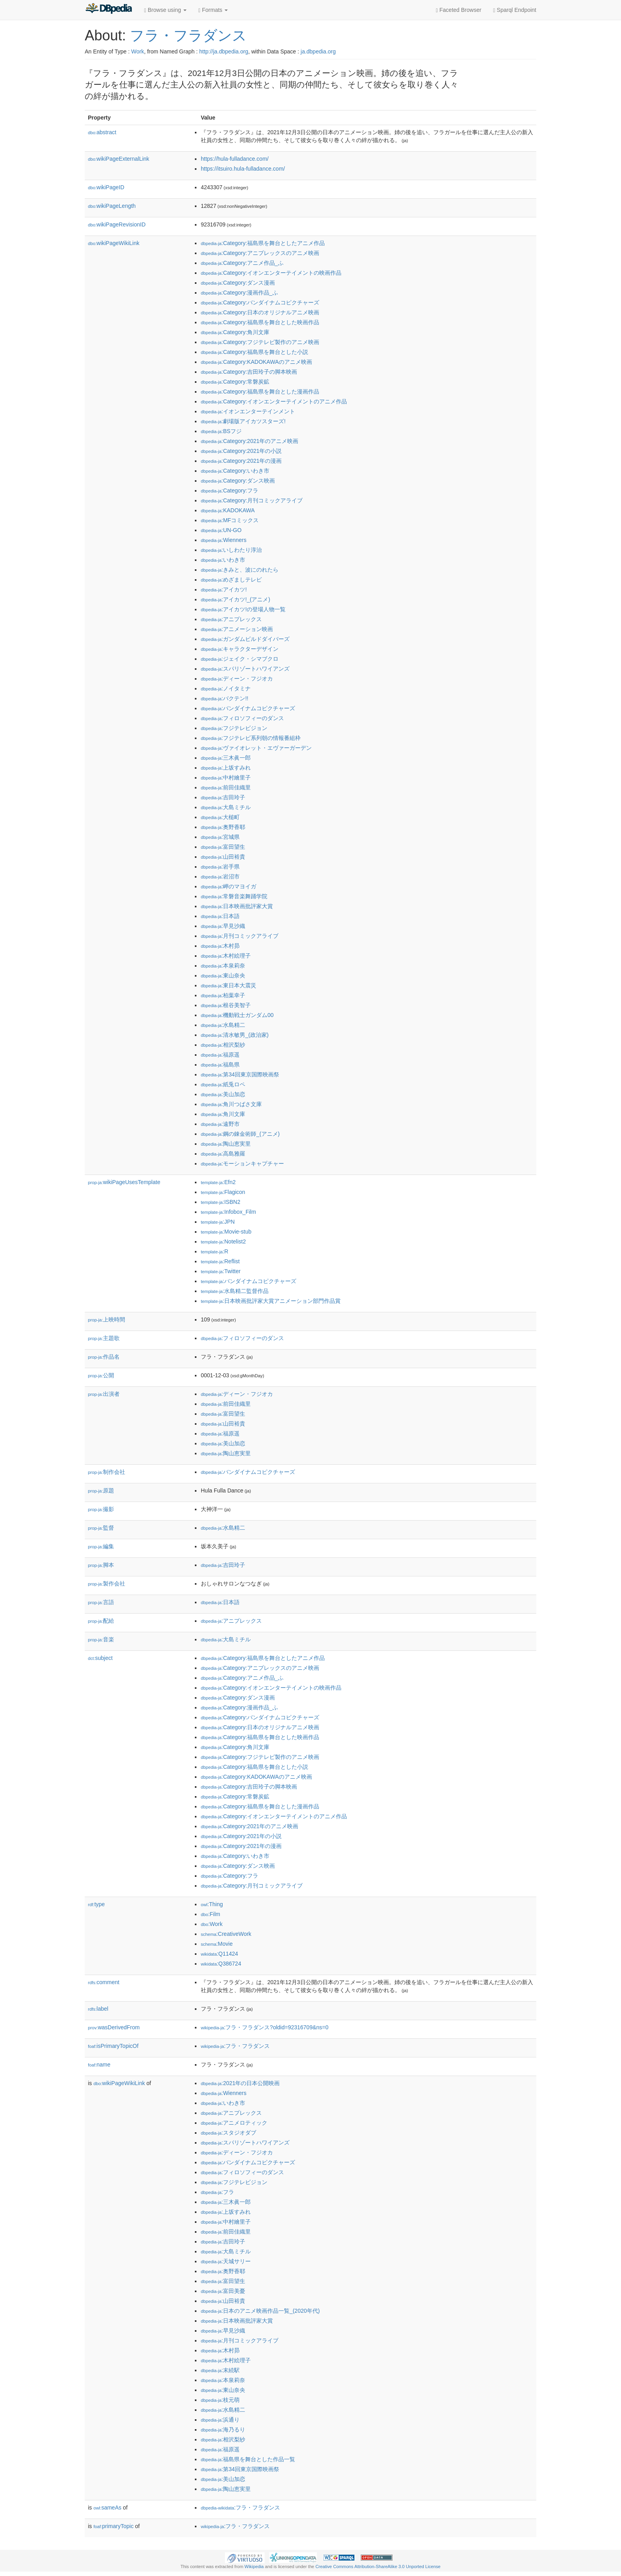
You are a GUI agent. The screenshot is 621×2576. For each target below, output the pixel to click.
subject (100, 1658)
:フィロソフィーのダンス (242, 718)
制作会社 (106, 1472)
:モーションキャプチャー (242, 1163)
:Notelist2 (223, 1241)
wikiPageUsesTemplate (124, 1182)
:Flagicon (223, 1192)
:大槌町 (220, 817)
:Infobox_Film (228, 1212)
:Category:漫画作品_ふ (239, 292)
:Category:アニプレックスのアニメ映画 (260, 253)
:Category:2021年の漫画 (241, 461)
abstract (102, 132)
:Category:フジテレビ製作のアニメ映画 (260, 342)
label (98, 2009)
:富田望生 (223, 847)
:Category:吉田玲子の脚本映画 (249, 372)
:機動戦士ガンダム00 (237, 1015)
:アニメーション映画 (237, 629)
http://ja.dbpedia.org (223, 51)
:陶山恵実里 (226, 1144)
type (96, 1904)
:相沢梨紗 (223, 1045)
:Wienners (223, 540)
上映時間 (106, 1319)
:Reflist (220, 1261)
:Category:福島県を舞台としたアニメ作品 (263, 243)
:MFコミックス (230, 520)
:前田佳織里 (226, 787)
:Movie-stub (226, 1231)
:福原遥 (220, 1054)
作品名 (104, 1357)
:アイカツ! (224, 589)
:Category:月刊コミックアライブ (252, 500)
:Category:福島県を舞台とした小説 (254, 352)
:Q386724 (221, 1963)
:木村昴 (220, 946)
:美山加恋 (223, 1094)
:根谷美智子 (226, 1005)
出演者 (104, 1394)
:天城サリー (226, 2261)
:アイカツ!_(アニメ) (235, 599)
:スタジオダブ (228, 2132)
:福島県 (220, 1064)
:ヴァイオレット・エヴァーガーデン (256, 748)
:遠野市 (220, 1124)
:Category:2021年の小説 (241, 451)
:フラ (217, 2192)
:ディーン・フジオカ (237, 678)
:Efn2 (218, 1182)
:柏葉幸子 (223, 995)
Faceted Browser (459, 10)
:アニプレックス (231, 619)
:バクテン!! (224, 698)
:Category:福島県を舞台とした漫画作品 (260, 391)
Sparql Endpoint (514, 10)
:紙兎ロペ (223, 1084)
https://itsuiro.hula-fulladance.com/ (243, 168)
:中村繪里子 (226, 777)
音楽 (101, 1639)
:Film (210, 1914)
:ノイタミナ (226, 688)
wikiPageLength (112, 206)
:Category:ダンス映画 (238, 480)
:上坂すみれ (226, 767)
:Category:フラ (229, 490)
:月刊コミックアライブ (239, 936)
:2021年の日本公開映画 (240, 2083)
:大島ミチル (226, 807)
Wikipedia (254, 2566)
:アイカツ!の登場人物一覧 (243, 609)
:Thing (212, 1904)
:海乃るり (223, 2429)
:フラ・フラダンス (235, 2046)
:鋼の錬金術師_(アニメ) (240, 1134)
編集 (101, 1546)
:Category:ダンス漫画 (238, 282)
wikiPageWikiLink (113, 243)
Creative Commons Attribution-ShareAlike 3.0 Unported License (377, 2566)
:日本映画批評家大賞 (237, 906)
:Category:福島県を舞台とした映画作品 (260, 322)
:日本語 (220, 916)
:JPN (218, 1222)
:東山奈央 (223, 975)
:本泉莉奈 (223, 965)
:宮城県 (220, 837)
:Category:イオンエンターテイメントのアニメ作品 (274, 401)
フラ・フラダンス (188, 35)
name (99, 2064)
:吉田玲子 (223, 797)
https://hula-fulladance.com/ (235, 159)
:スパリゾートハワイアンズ (245, 668)
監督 (101, 1528)
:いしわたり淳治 (231, 550)
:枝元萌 (220, 2400)
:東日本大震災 (228, 985)
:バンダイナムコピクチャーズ (248, 708)
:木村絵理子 (226, 955)
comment (103, 1982)
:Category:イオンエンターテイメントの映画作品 (271, 273)
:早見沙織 (223, 926)
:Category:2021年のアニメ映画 (249, 441)
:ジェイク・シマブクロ (239, 659)
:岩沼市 (220, 876)
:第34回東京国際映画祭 (240, 1074)
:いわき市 (223, 560)
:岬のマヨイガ (228, 886)
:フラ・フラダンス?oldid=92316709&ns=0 (264, 2027)
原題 (101, 1490)
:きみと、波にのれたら (239, 570)
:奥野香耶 (223, 827)
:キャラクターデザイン (239, 649)
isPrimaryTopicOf (113, 2046)
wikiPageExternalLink (118, 159)
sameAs (107, 2507)
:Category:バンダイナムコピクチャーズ (260, 302)
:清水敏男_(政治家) (235, 1035)
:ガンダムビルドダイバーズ (245, 639)
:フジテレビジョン (234, 728)
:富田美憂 (223, 2291)
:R (214, 1251)
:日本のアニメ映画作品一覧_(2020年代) (260, 2311)
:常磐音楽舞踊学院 (234, 896)
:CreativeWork (226, 1934)
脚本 (101, 1565)
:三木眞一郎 (226, 758)
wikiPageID (106, 187)
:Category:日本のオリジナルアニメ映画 (260, 312)
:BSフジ (221, 431)
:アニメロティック (234, 2123)
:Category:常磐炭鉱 (235, 381)
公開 (101, 1375)
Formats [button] (213, 10)
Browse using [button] (165, 10)
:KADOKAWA (228, 510)
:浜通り (220, 2419)
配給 (101, 1621)
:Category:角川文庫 (235, 332)
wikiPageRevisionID (117, 224)
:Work (212, 1924)
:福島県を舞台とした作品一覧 (248, 2459)
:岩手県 (220, 866)
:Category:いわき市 (235, 471)
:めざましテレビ (231, 579)
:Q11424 (219, 1954)
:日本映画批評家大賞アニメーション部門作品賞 (271, 1301)
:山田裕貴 (223, 857)
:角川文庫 (223, 1114)
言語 (101, 1602)
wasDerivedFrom (114, 2027)
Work (137, 51)
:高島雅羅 (223, 1153)
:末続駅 (220, 2370)
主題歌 (104, 1338)
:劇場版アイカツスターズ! (243, 421)
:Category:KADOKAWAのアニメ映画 (256, 362)
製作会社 (106, 1583)
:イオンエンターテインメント (248, 411)
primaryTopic (113, 2526)
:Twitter (220, 1271)
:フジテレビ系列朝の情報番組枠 (251, 738)
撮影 (101, 1509)
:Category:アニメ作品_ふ (242, 263)
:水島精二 (223, 1025)
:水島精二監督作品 (235, 1291)
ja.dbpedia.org (318, 51)
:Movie (216, 1944)
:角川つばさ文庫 (231, 1104)
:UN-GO (221, 530)
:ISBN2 (220, 1202)
